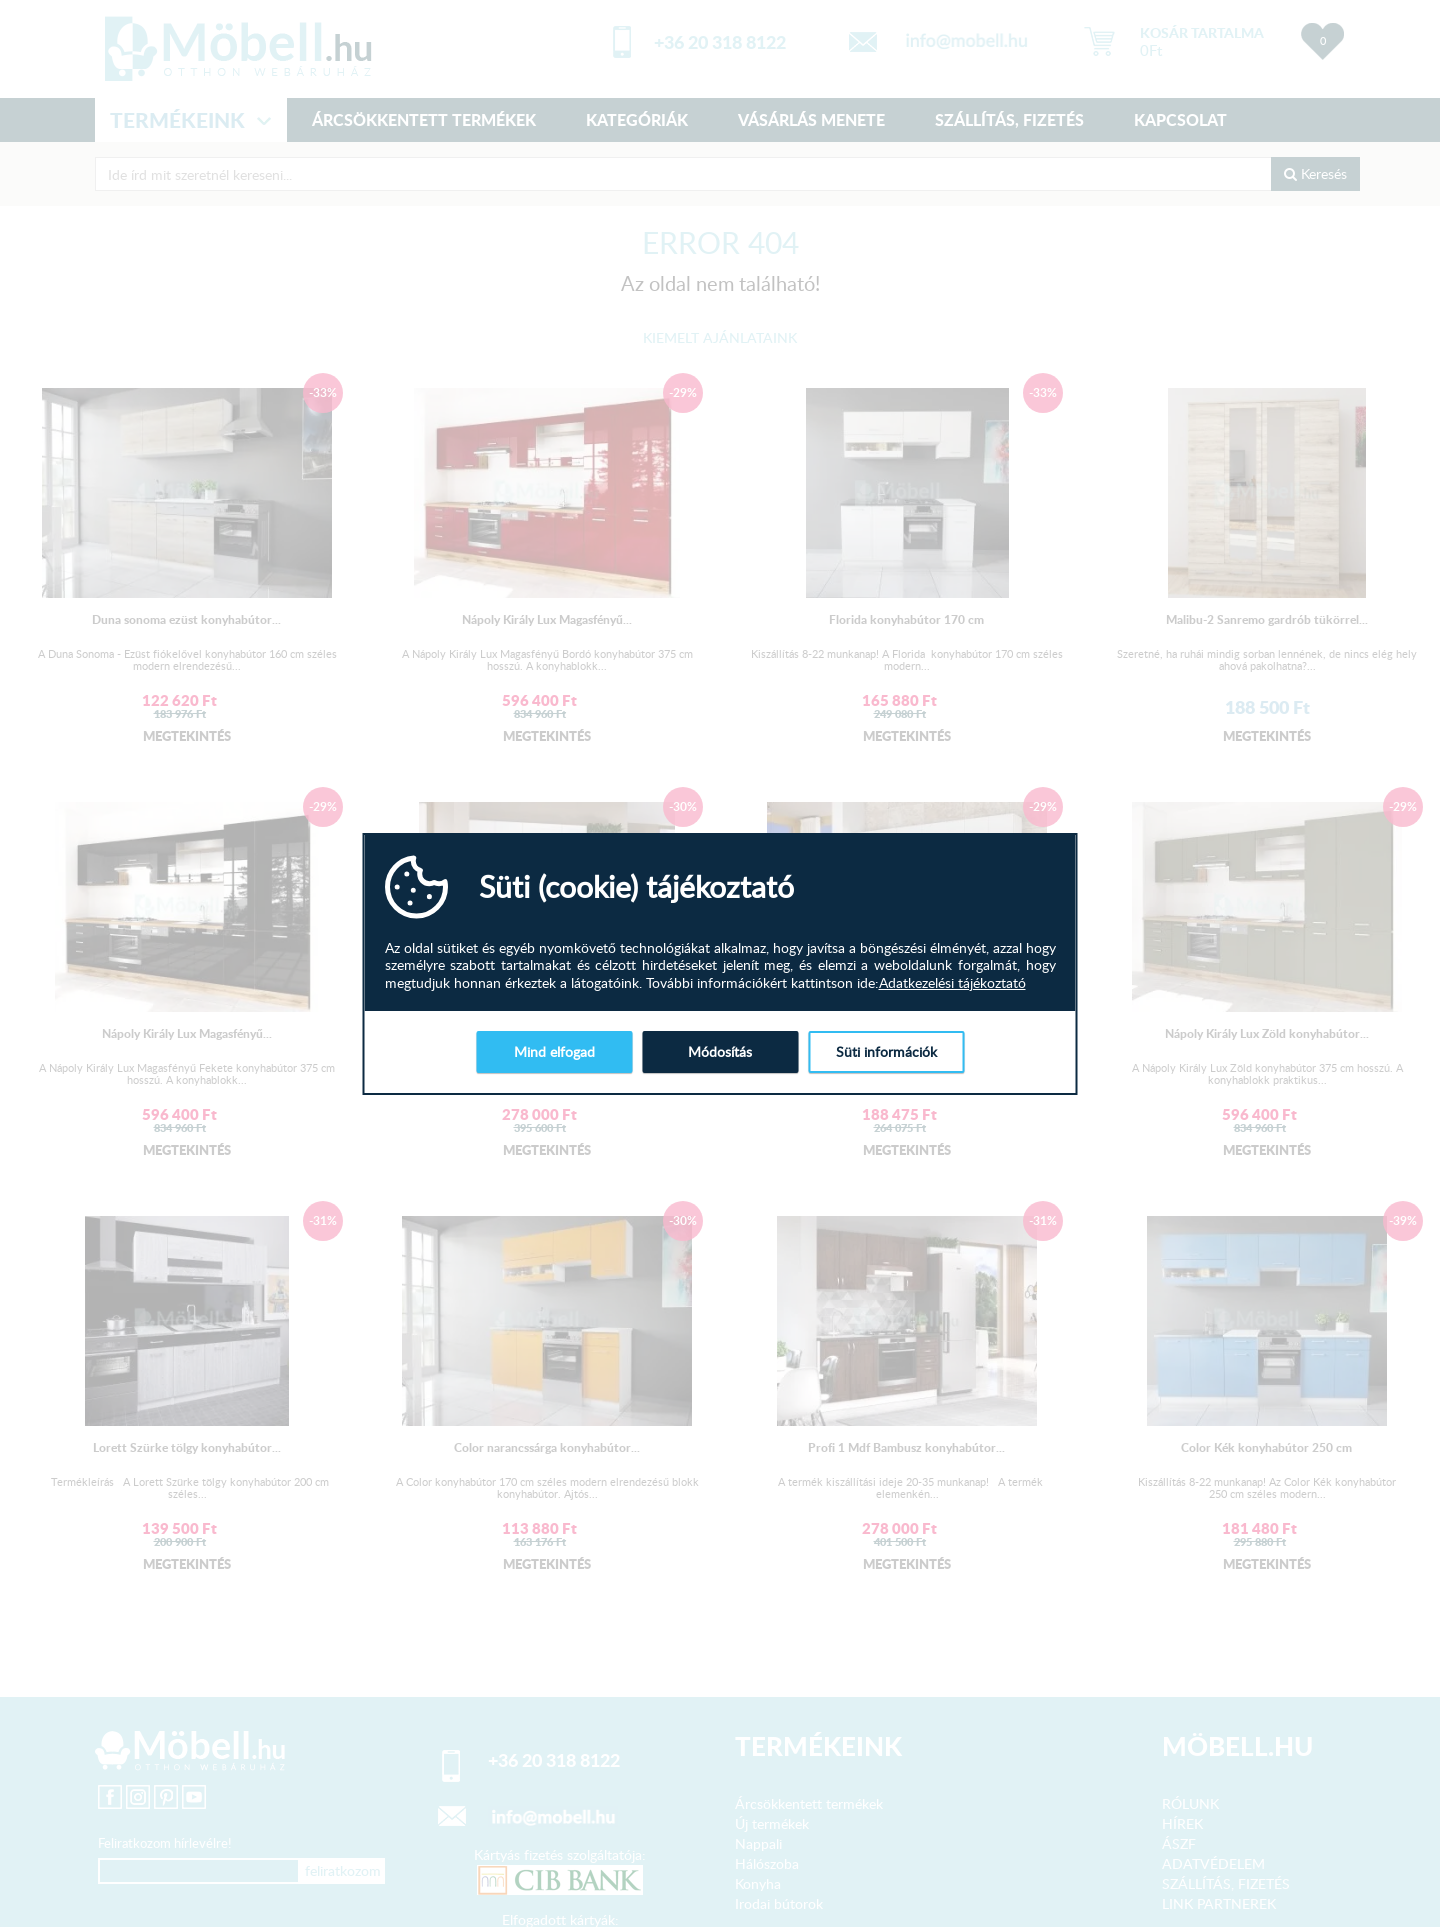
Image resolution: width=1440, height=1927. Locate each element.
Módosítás (720, 1051)
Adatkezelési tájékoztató (952, 983)
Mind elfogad (554, 1051)
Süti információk (886, 1051)
